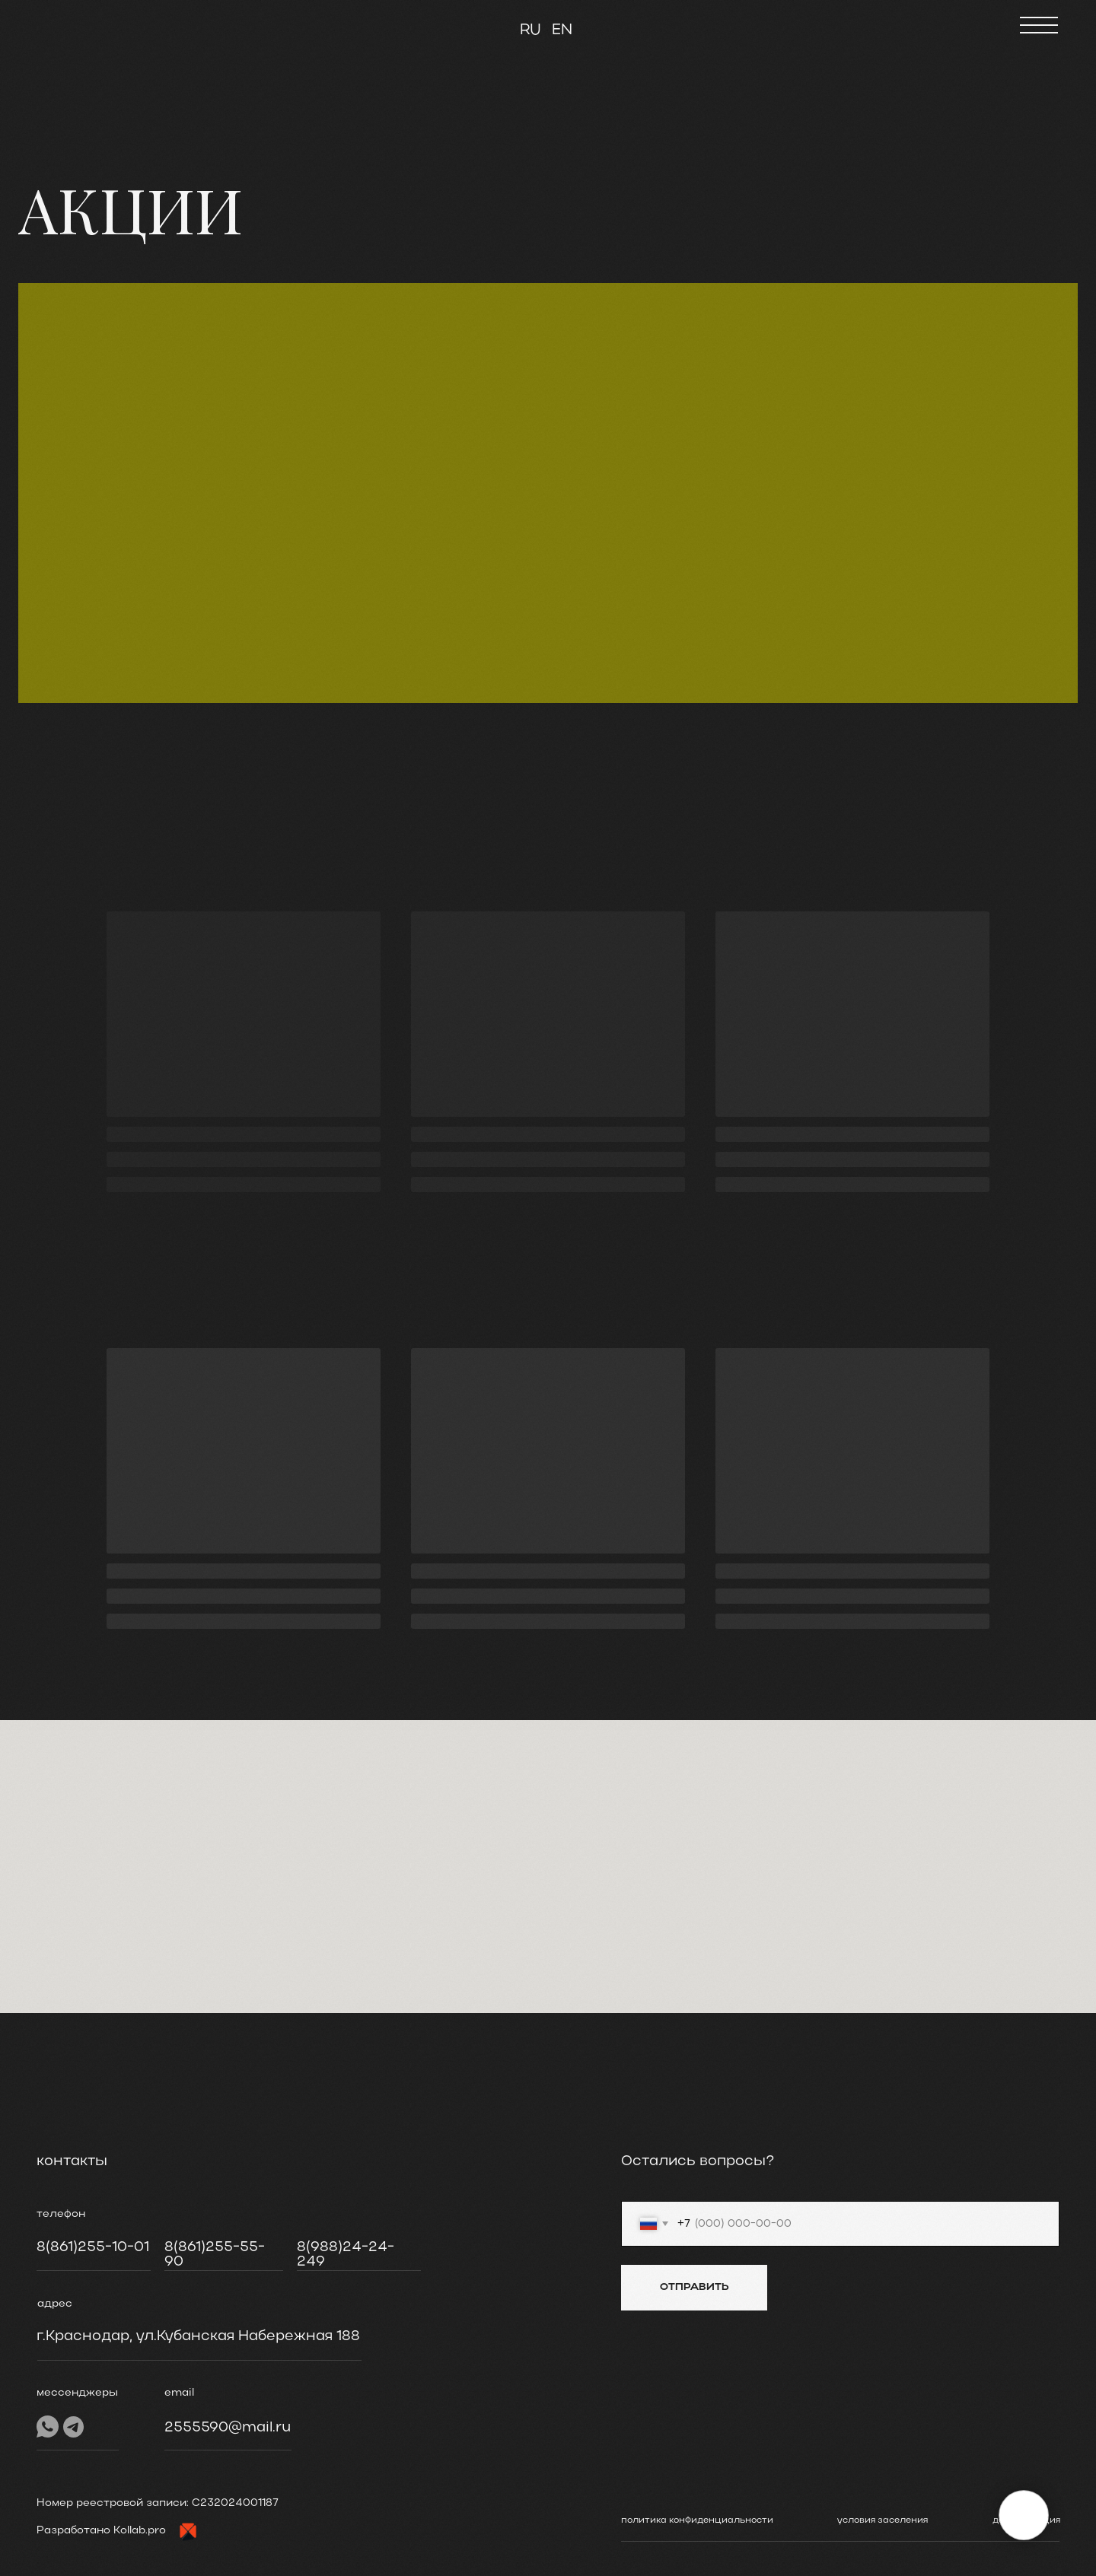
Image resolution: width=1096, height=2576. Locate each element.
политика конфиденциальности (697, 2520)
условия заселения (882, 2520)
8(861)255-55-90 (214, 2254)
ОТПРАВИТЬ (694, 2287)
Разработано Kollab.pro (101, 2530)
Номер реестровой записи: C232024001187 (158, 2503)
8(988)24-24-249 (345, 2254)
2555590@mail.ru (227, 2427)
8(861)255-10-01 (93, 2247)
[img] (91, 23)
